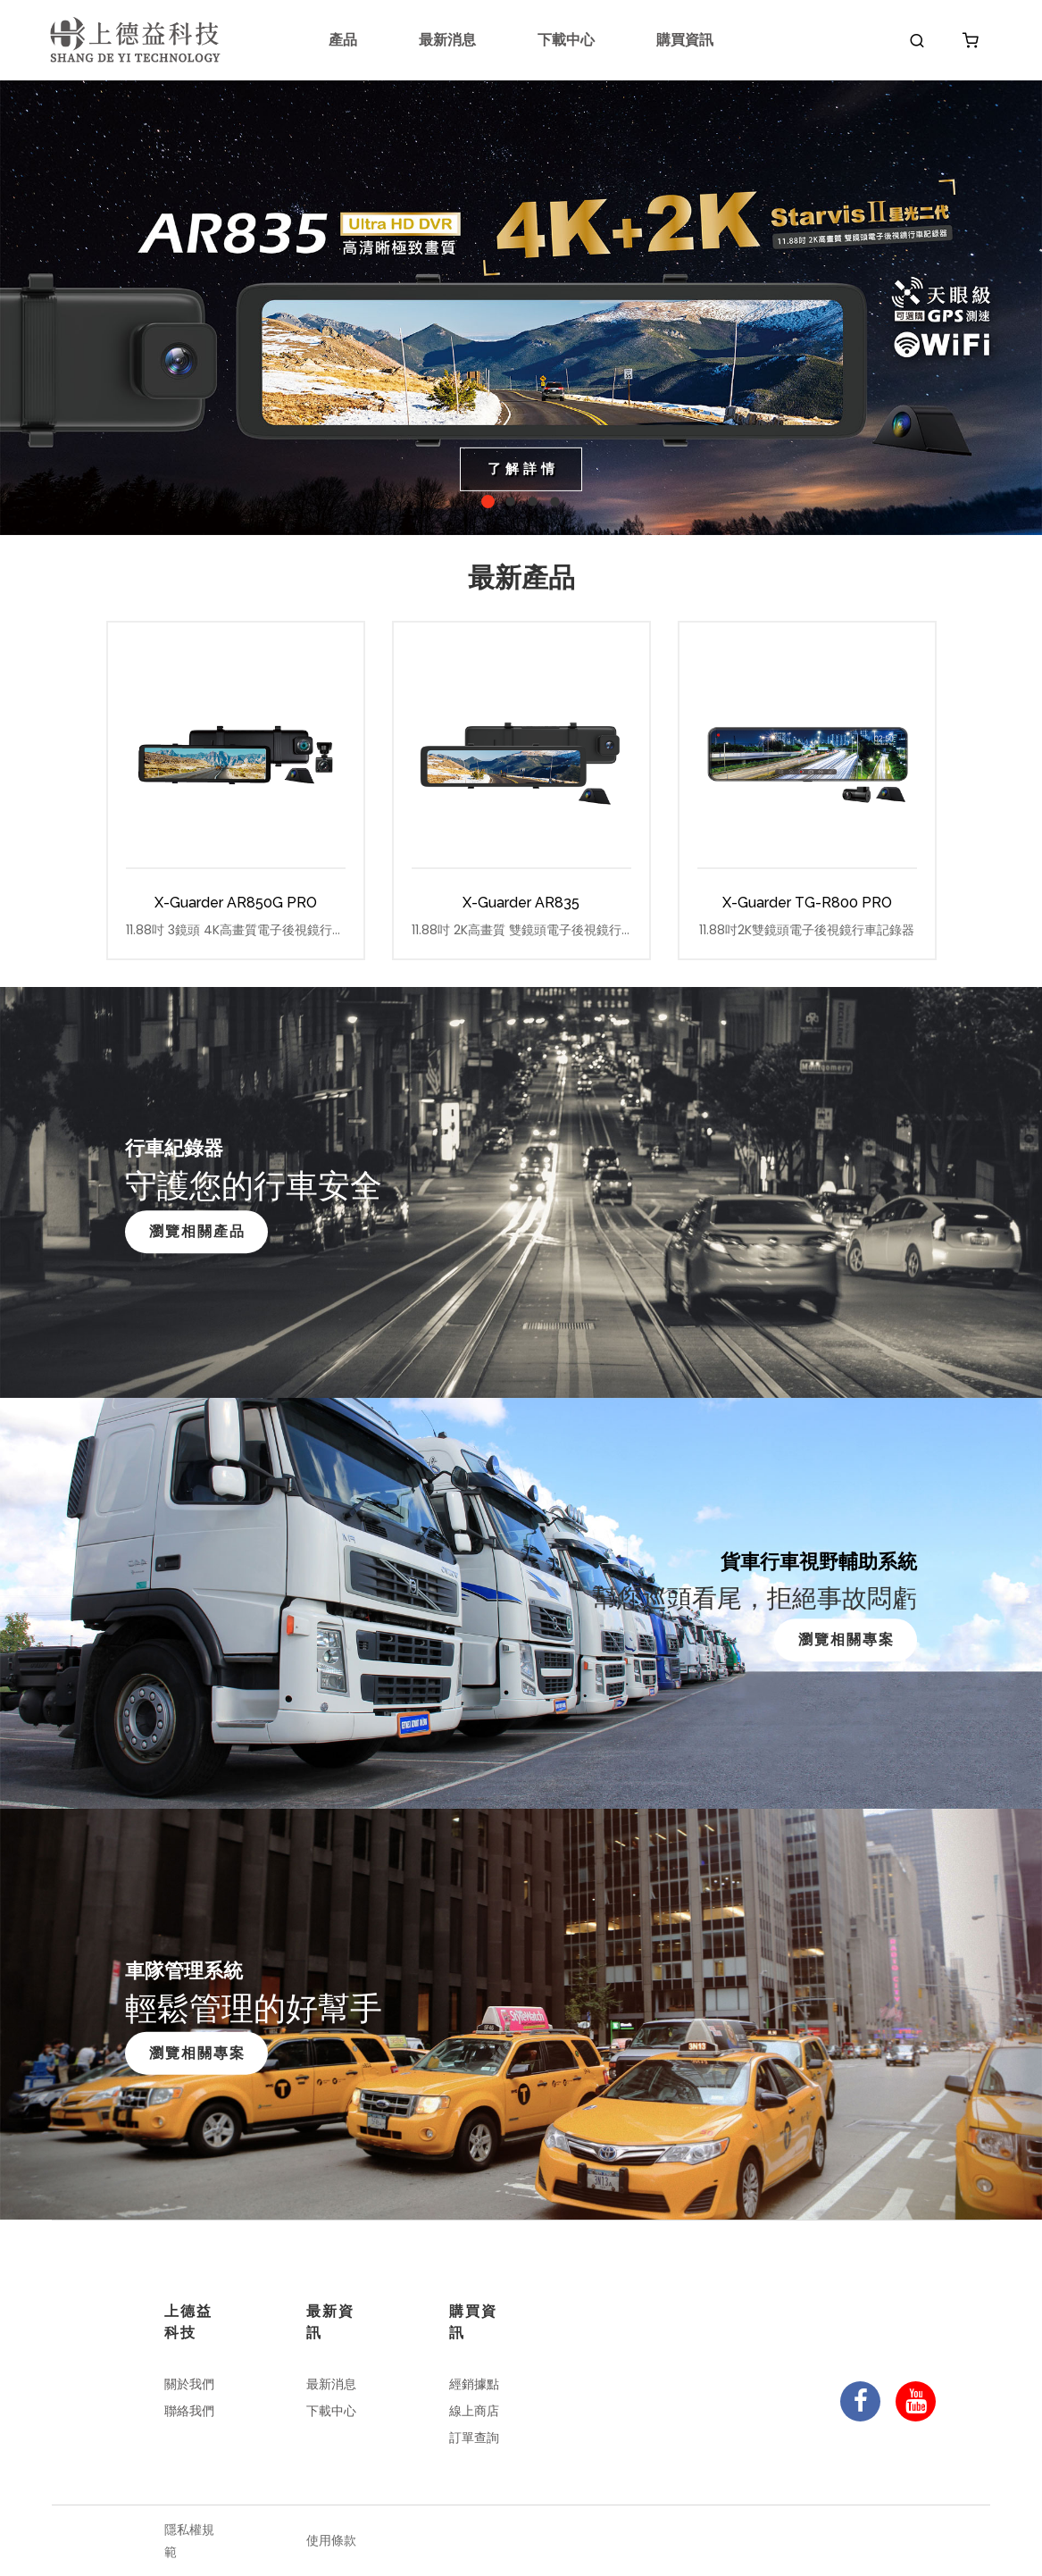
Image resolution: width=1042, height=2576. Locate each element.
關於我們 (189, 2384)
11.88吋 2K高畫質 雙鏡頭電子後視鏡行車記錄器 (521, 930)
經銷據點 (474, 2384)
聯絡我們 (189, 2411)
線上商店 (474, 2411)
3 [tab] (533, 502)
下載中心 (566, 39)
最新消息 (447, 39)
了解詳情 (523, 468)
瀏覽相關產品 (197, 1231)
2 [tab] (510, 502)
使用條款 (331, 2540)
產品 (343, 39)
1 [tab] (488, 501)
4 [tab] (555, 502)
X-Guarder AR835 (521, 902)
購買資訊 (684, 39)
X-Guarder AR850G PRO (235, 902)
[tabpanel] (521, 307)
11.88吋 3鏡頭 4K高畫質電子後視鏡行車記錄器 (236, 930)
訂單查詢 (474, 2437)
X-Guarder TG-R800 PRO (807, 902)
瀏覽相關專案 (846, 1639)
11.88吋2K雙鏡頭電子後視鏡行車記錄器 (806, 930)
